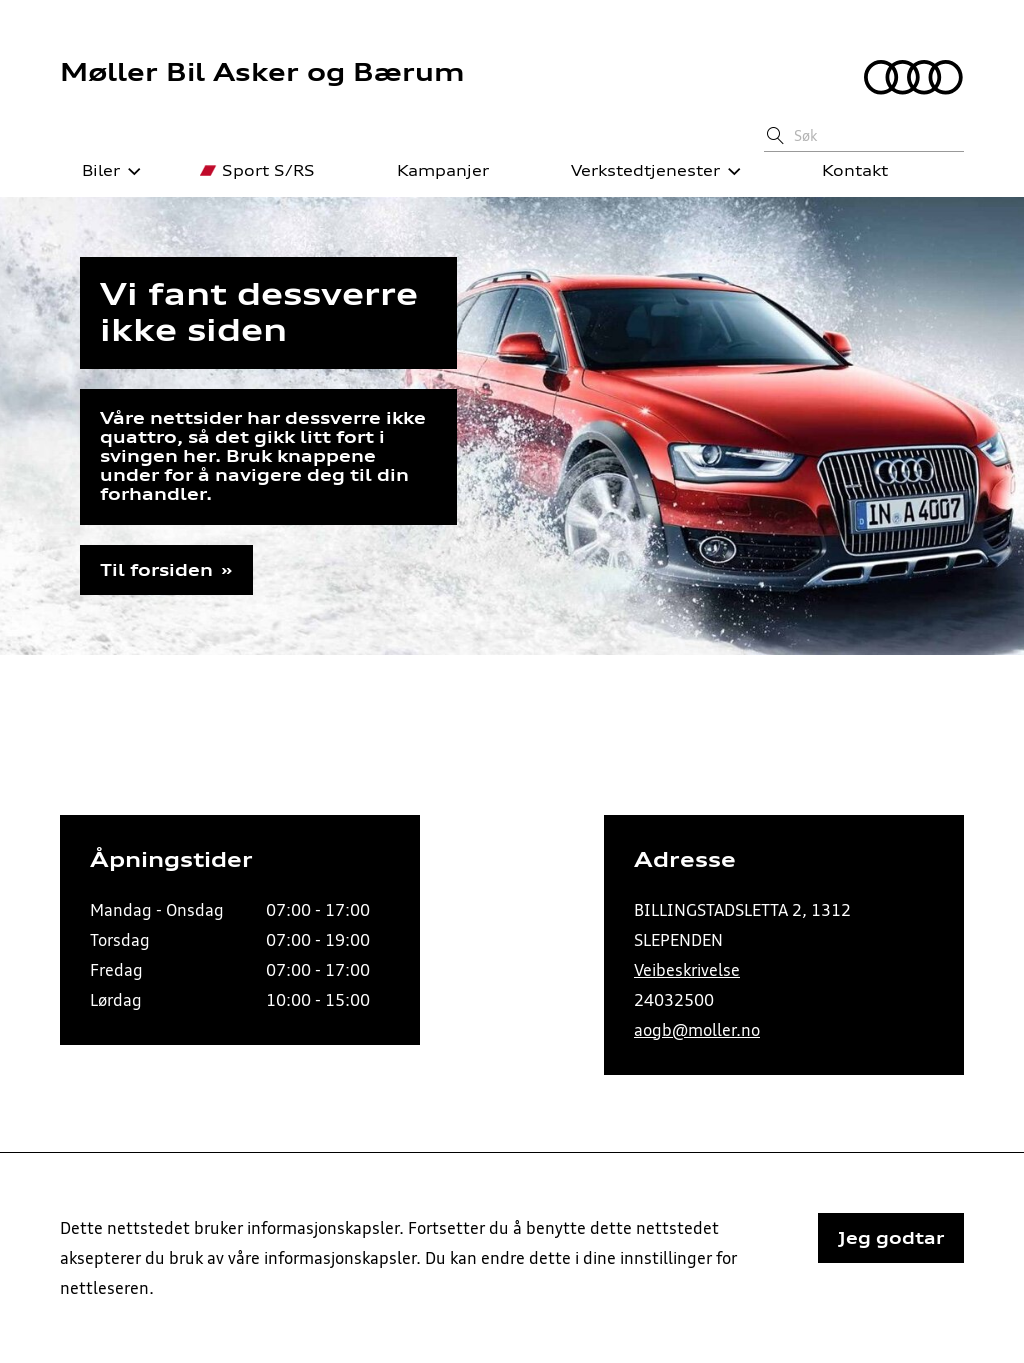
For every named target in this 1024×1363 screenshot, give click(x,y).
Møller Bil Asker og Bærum (262, 72)
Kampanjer (432, 171)
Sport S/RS (257, 171)
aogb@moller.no (697, 1030)
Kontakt (844, 171)
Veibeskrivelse (687, 970)
